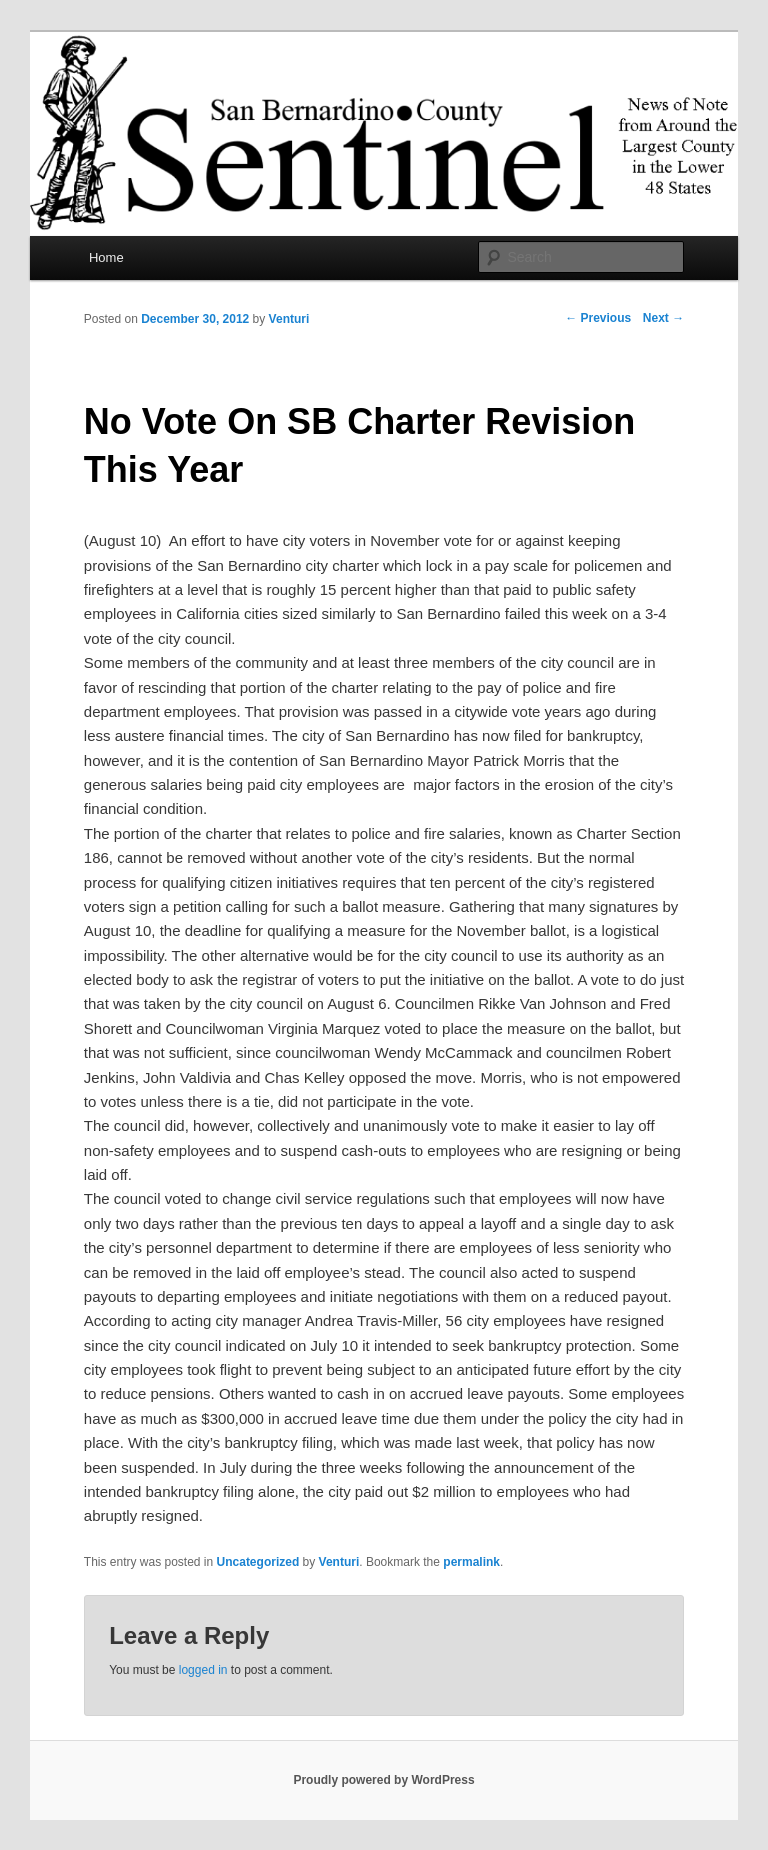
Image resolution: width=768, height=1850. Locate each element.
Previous (598, 318)
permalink (471, 1562)
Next (663, 318)
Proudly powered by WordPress (383, 1780)
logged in (203, 1670)
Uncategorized (258, 1562)
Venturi (289, 319)
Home (106, 257)
